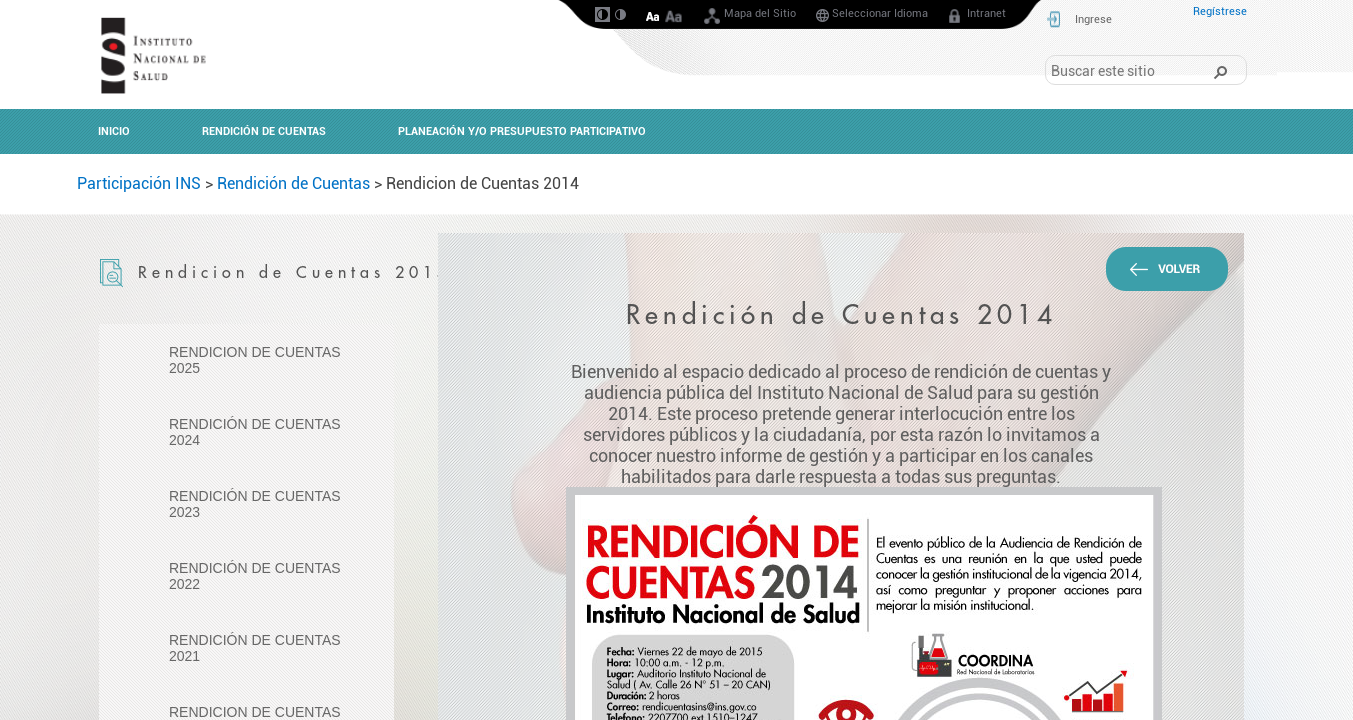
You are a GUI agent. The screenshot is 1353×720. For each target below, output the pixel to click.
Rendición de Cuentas (293, 183)
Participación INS (139, 183)
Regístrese (1220, 11)
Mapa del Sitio (749, 17)
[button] (1220, 71)
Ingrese (1093, 19)
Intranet (975, 17)
